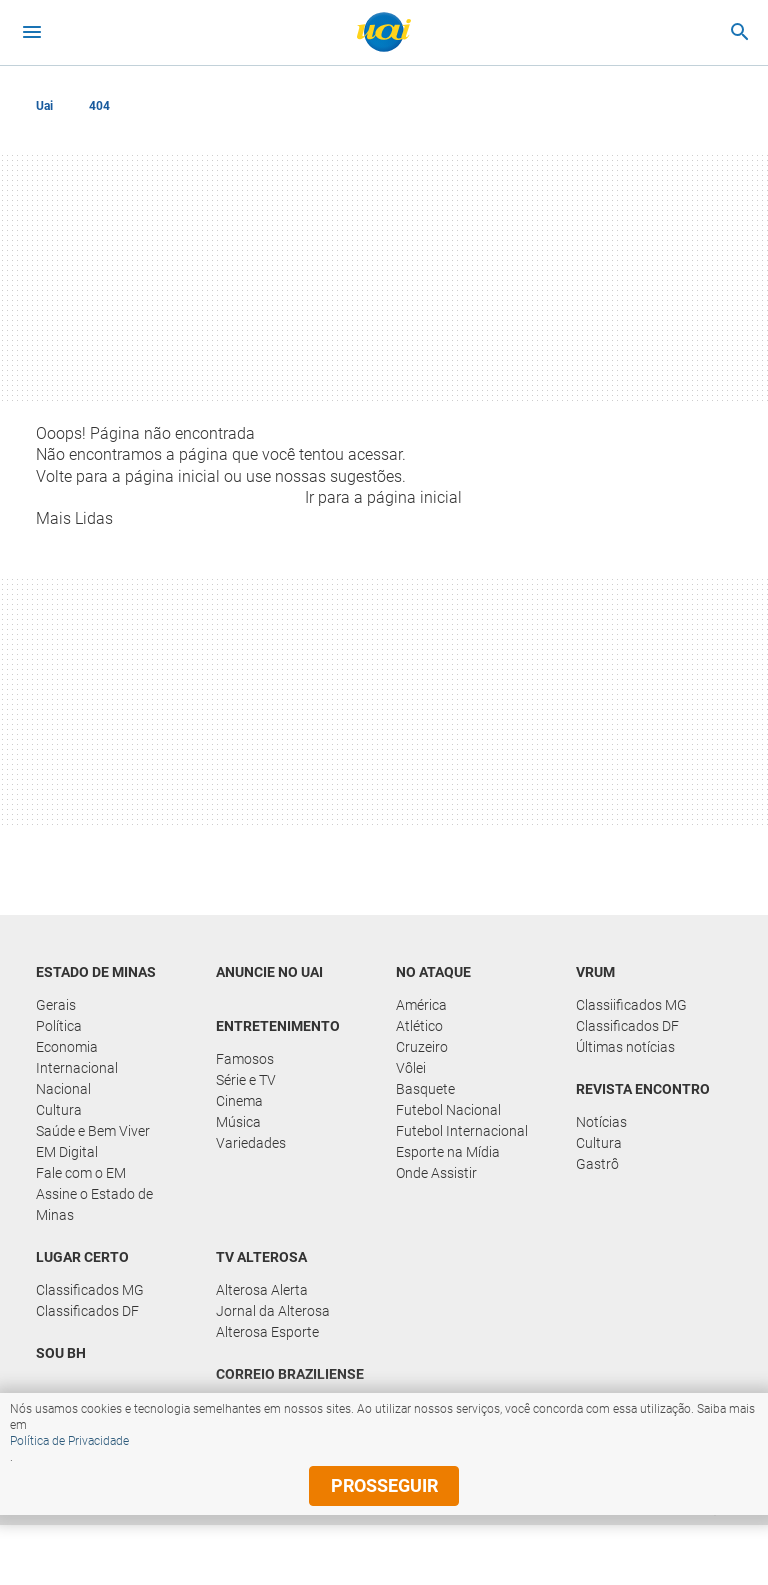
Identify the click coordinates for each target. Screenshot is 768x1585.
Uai (44, 106)
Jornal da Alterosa (273, 1311)
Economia (67, 1047)
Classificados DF (627, 1026)
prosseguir (384, 1485)
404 (99, 106)
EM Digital (67, 1152)
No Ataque (433, 972)
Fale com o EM (81, 1173)
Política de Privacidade (69, 1441)
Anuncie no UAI (269, 972)
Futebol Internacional (462, 1131)
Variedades (251, 1143)
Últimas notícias (625, 1047)
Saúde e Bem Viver (93, 1131)
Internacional (77, 1068)
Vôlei (411, 1068)
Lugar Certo (82, 1257)
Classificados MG (90, 1290)
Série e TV (246, 1080)
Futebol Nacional (448, 1110)
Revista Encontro (643, 1089)
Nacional (63, 1089)
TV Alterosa (261, 1257)
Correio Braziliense (290, 1374)
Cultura (59, 1110)
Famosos (245, 1059)
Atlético (419, 1026)
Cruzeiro (422, 1047)
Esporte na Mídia (448, 1152)
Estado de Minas (96, 972)
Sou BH (61, 1353)
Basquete (425, 1089)
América (421, 1005)
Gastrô (597, 1164)
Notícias (601, 1122)
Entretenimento (278, 1026)
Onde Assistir (436, 1173)
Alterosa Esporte (267, 1332)
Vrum (595, 972)
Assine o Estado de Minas (94, 1204)
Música (238, 1122)
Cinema (239, 1101)
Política (59, 1026)
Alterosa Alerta (262, 1290)
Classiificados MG (631, 1005)
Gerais (56, 1005)
